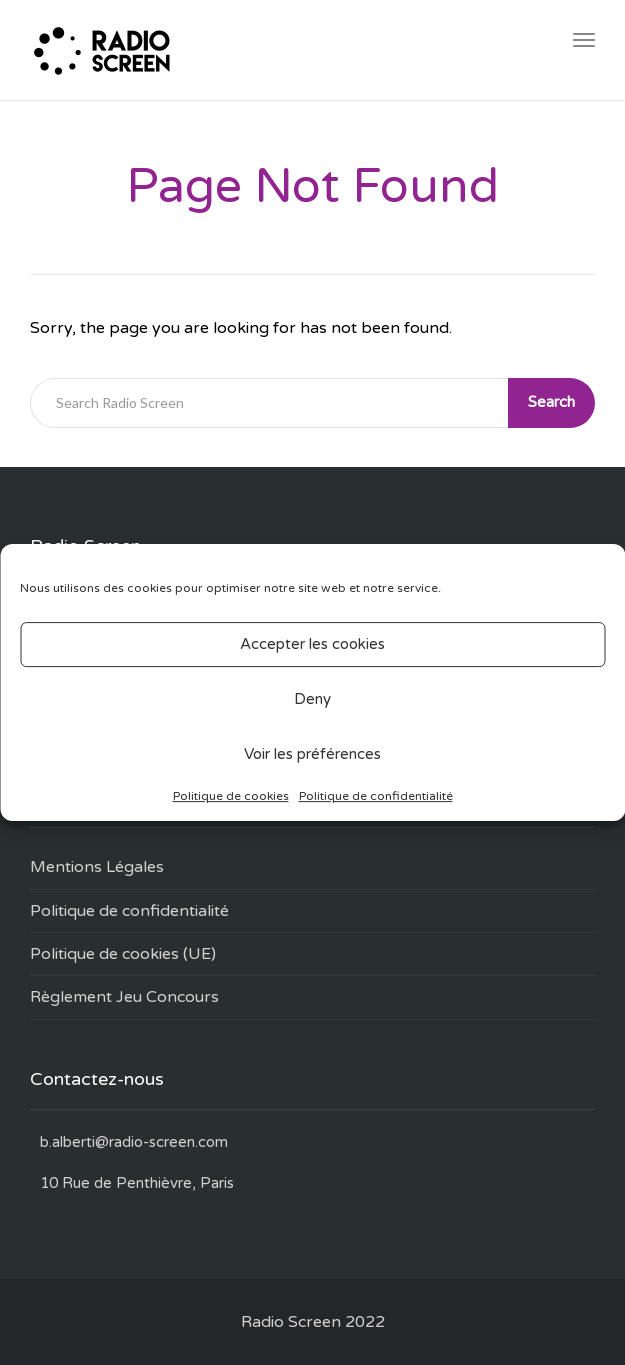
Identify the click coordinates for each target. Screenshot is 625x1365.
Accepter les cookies (312, 644)
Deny (312, 699)
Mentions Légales (97, 867)
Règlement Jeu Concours (124, 997)
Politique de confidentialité (376, 796)
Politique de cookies (231, 796)
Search (551, 402)
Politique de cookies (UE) (123, 954)
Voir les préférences (312, 754)
